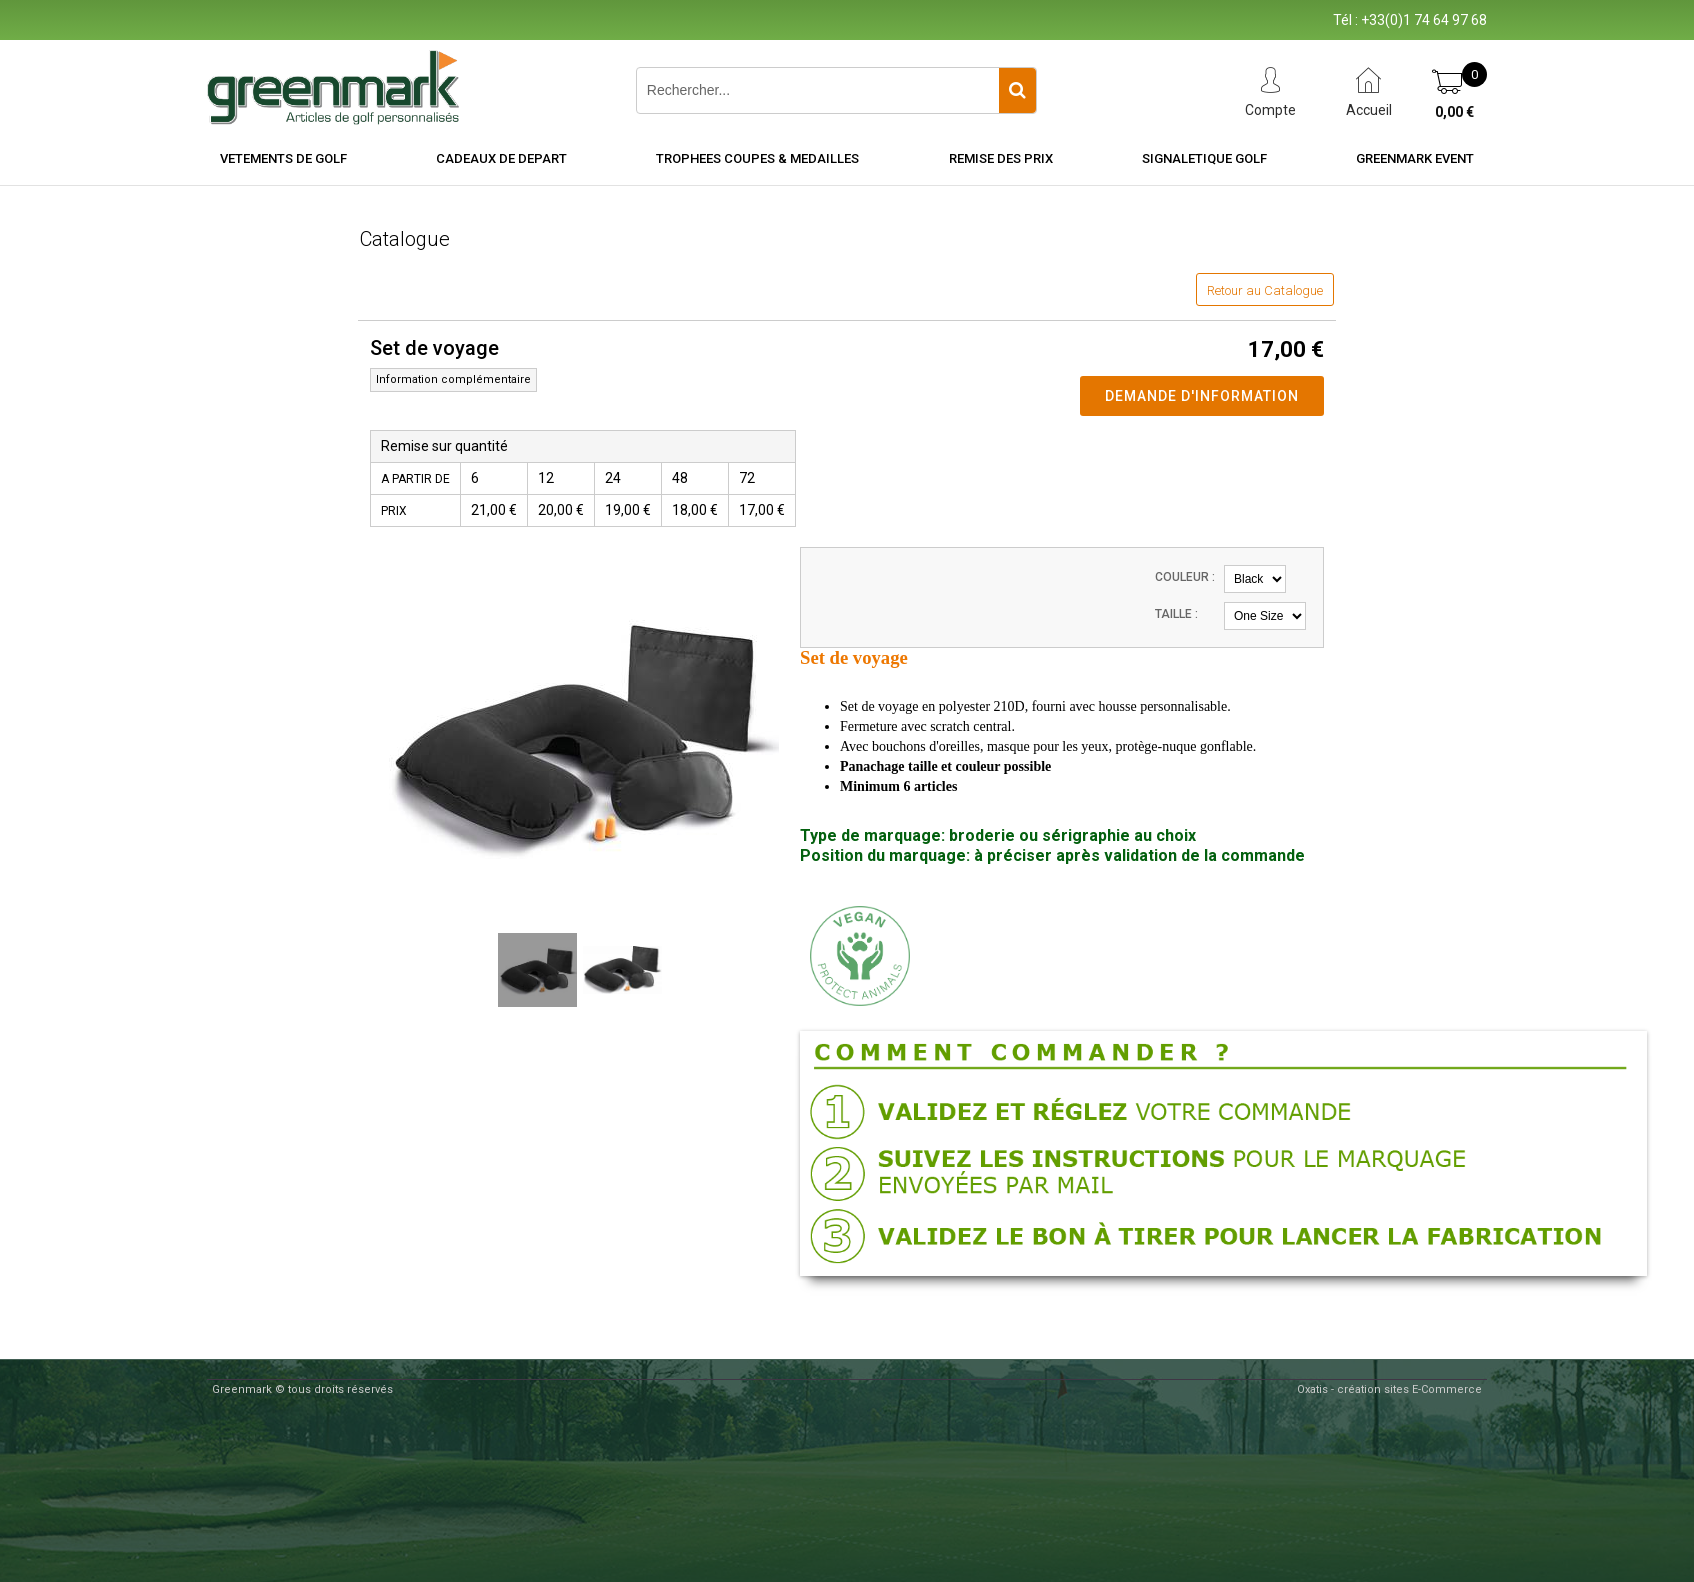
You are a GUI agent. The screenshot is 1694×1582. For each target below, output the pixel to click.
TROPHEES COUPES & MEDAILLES (757, 158)
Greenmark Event (1415, 158)
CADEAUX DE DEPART (501, 158)
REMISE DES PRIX (1001, 158)
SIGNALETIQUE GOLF (1204, 158)
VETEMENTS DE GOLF (283, 158)
